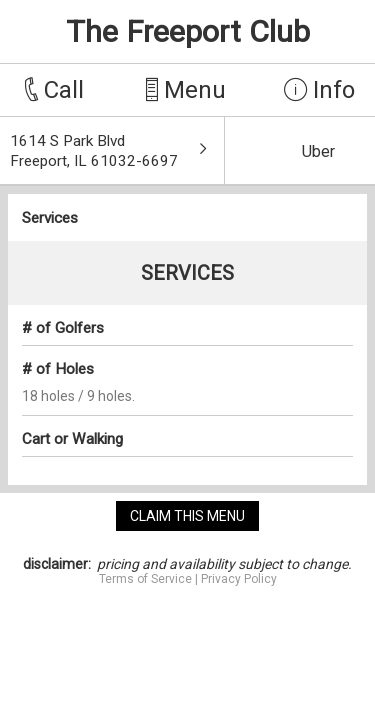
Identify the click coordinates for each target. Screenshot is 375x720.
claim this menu (187, 516)
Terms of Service (145, 579)
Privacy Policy (239, 579)
